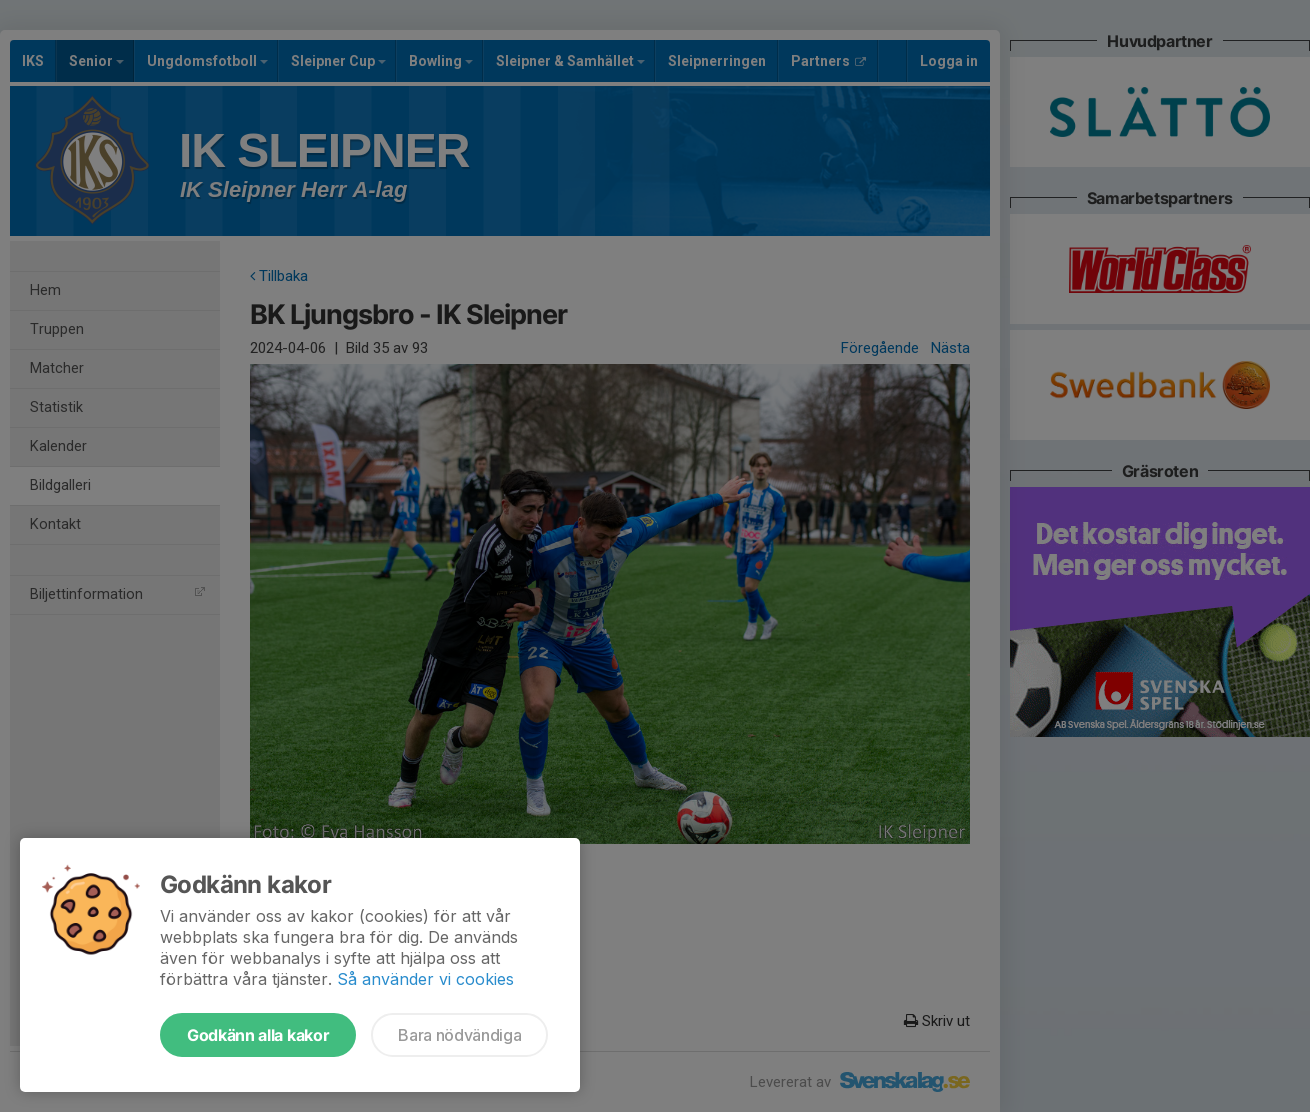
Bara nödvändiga (459, 1035)
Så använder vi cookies (425, 979)
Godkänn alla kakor (258, 1035)
